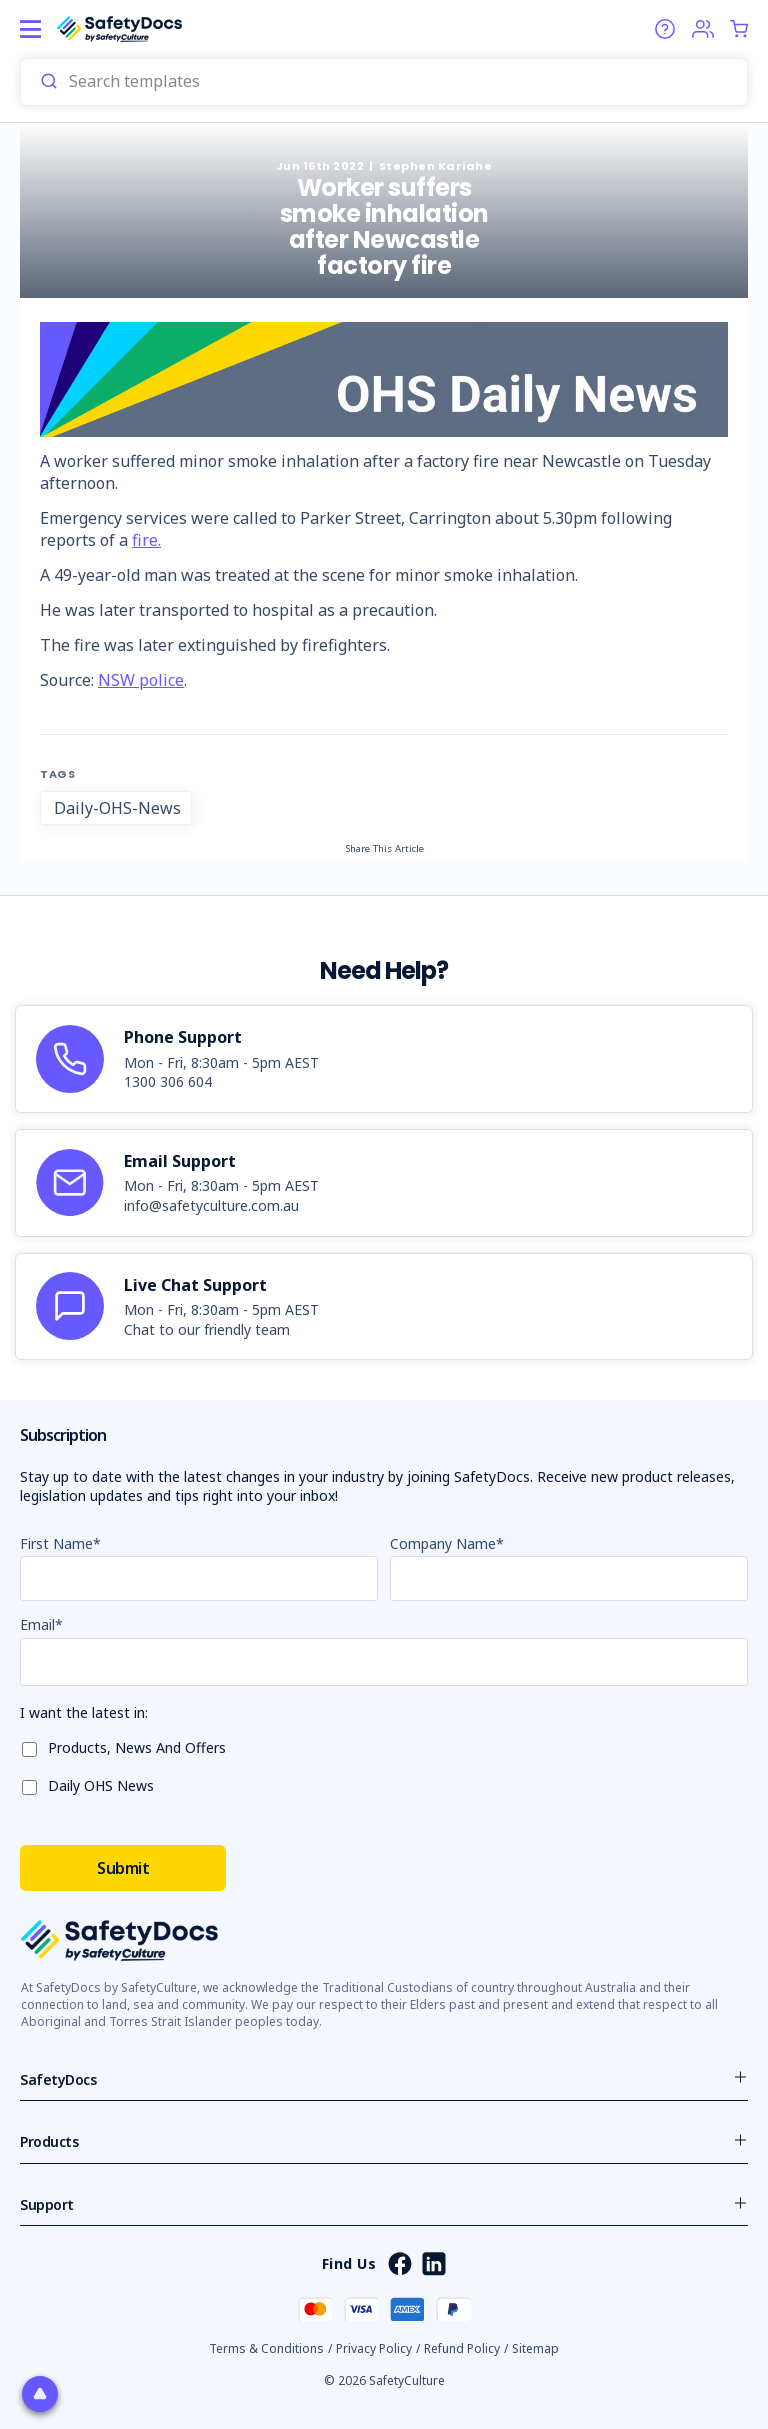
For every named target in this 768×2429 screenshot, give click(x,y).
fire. (146, 540)
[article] (384, 1059)
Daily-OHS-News (117, 808)
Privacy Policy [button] (374, 2348)
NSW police (141, 680)
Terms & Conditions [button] (266, 2348)
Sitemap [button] (535, 2348)
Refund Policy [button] (462, 2348)
